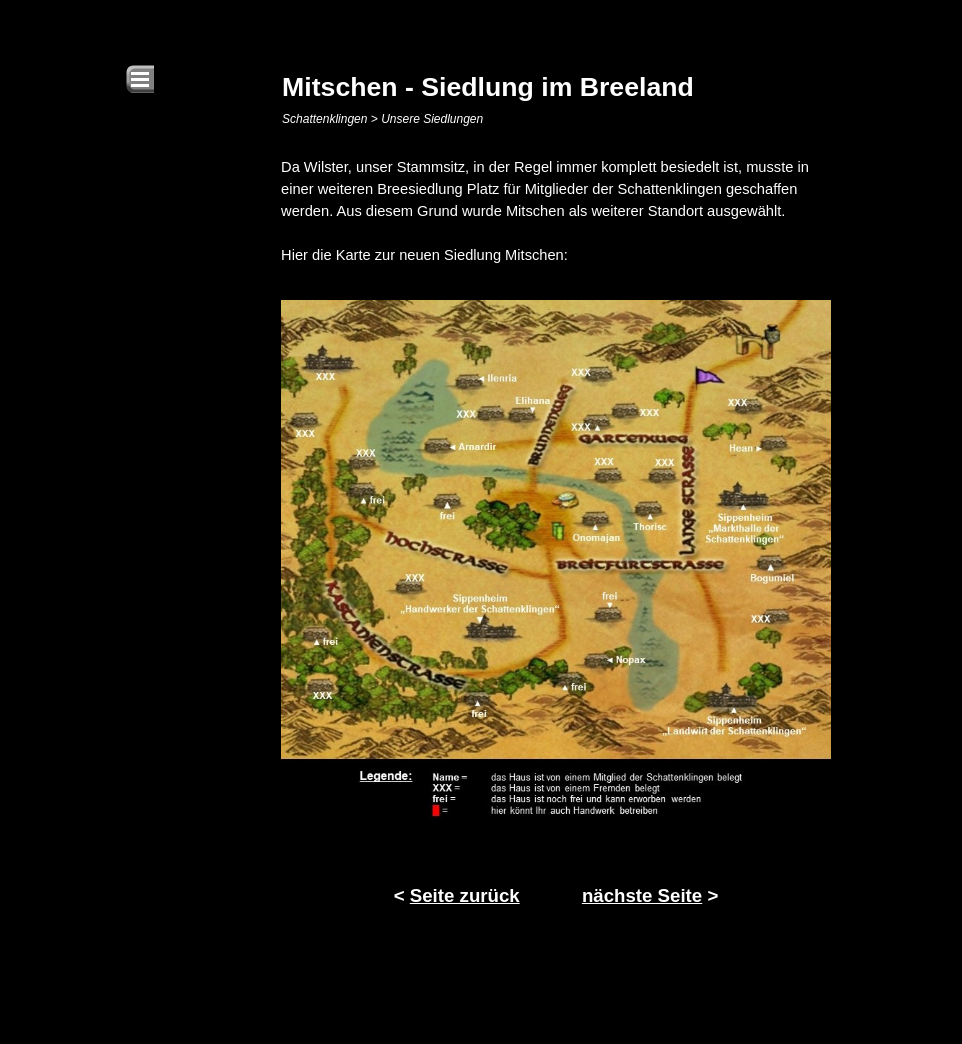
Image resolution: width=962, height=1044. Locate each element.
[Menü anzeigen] (140, 79)
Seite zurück (465, 895)
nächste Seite (642, 895)
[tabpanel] (556, 211)
